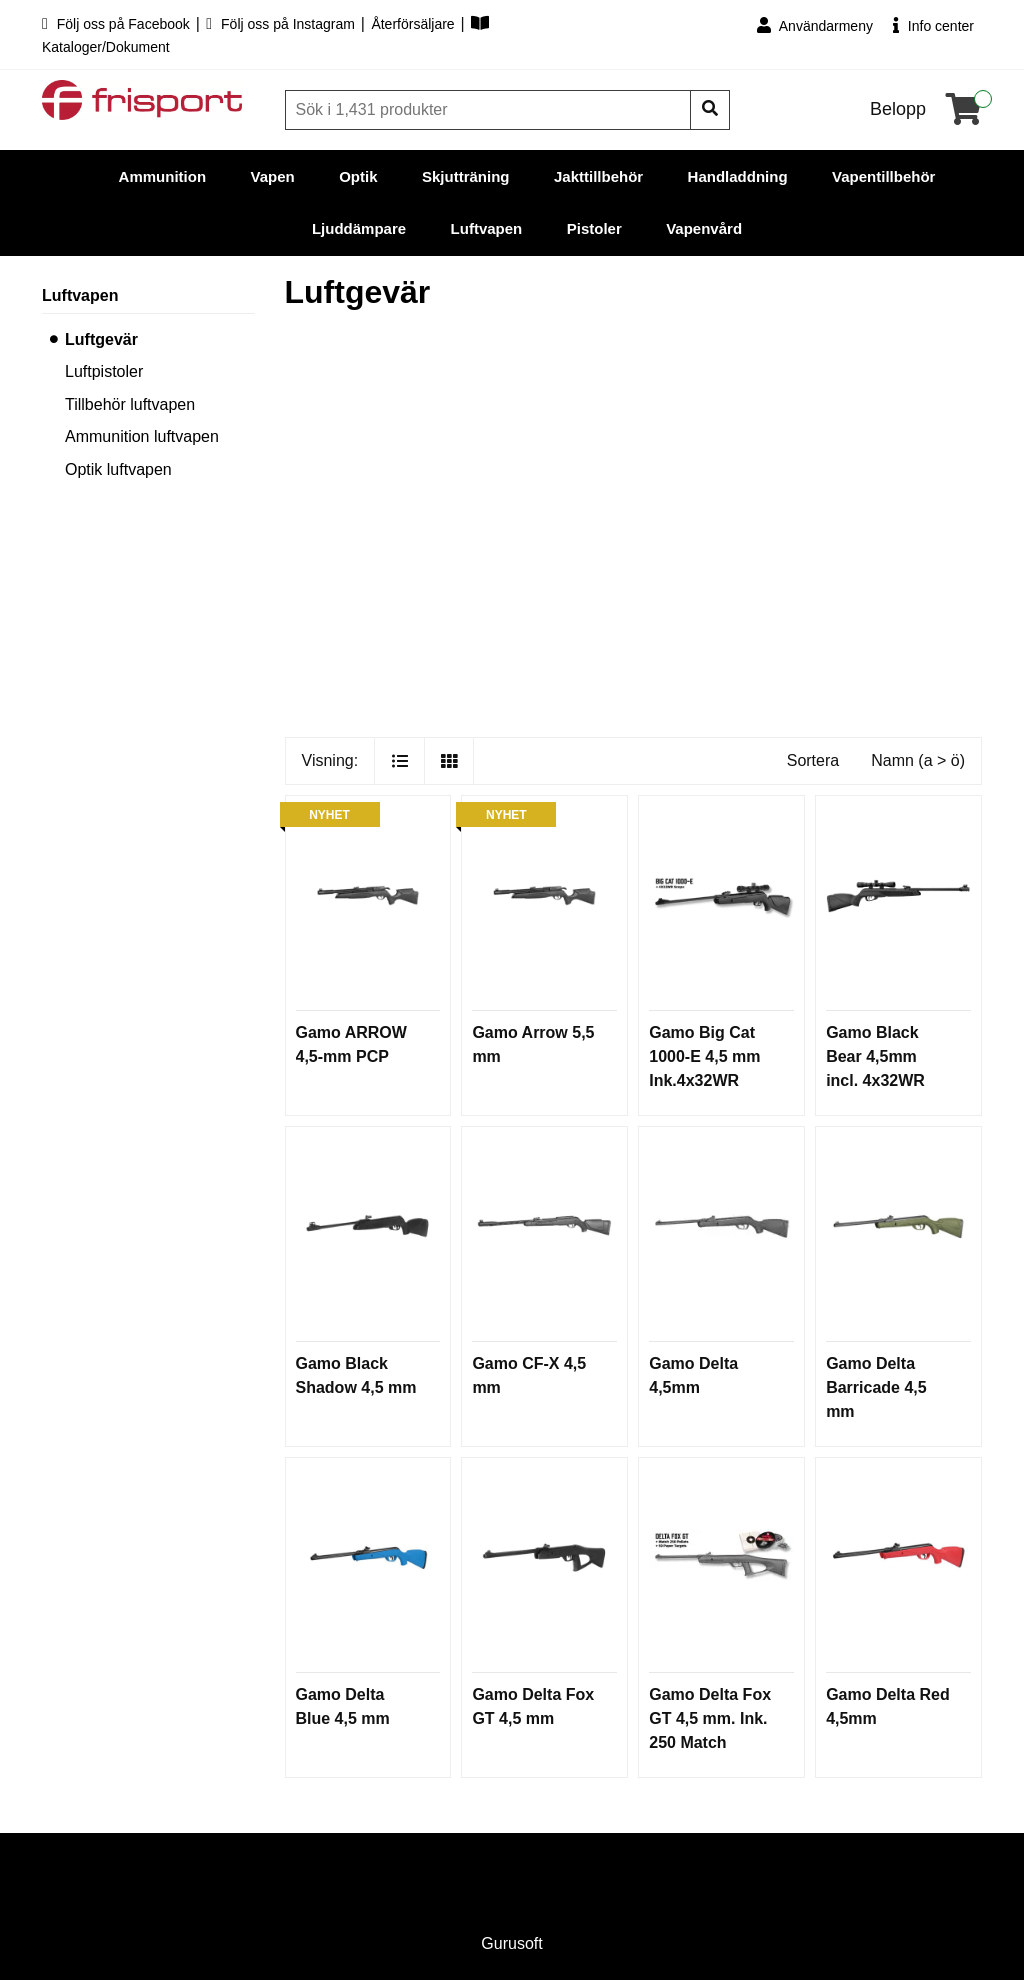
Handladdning (738, 176)
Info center (933, 25)
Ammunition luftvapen (142, 436)
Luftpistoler (104, 371)
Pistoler (594, 228)
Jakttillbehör (598, 176)
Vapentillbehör (883, 176)
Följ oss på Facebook (118, 24)
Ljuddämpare (359, 228)
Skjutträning (466, 176)
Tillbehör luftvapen (130, 404)
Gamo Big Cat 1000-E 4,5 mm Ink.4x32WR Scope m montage (704, 1080)
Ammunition (163, 176)
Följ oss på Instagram (282, 24)
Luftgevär (101, 339)
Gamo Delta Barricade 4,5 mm (876, 1387)
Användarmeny (815, 25)
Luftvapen (487, 228)
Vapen (273, 176)
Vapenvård (704, 228)
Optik (358, 176)
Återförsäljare (414, 24)
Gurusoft (511, 1943)
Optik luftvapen (118, 469)
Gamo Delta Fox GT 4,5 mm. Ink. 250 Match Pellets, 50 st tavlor (710, 1742)
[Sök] (490, 110)
